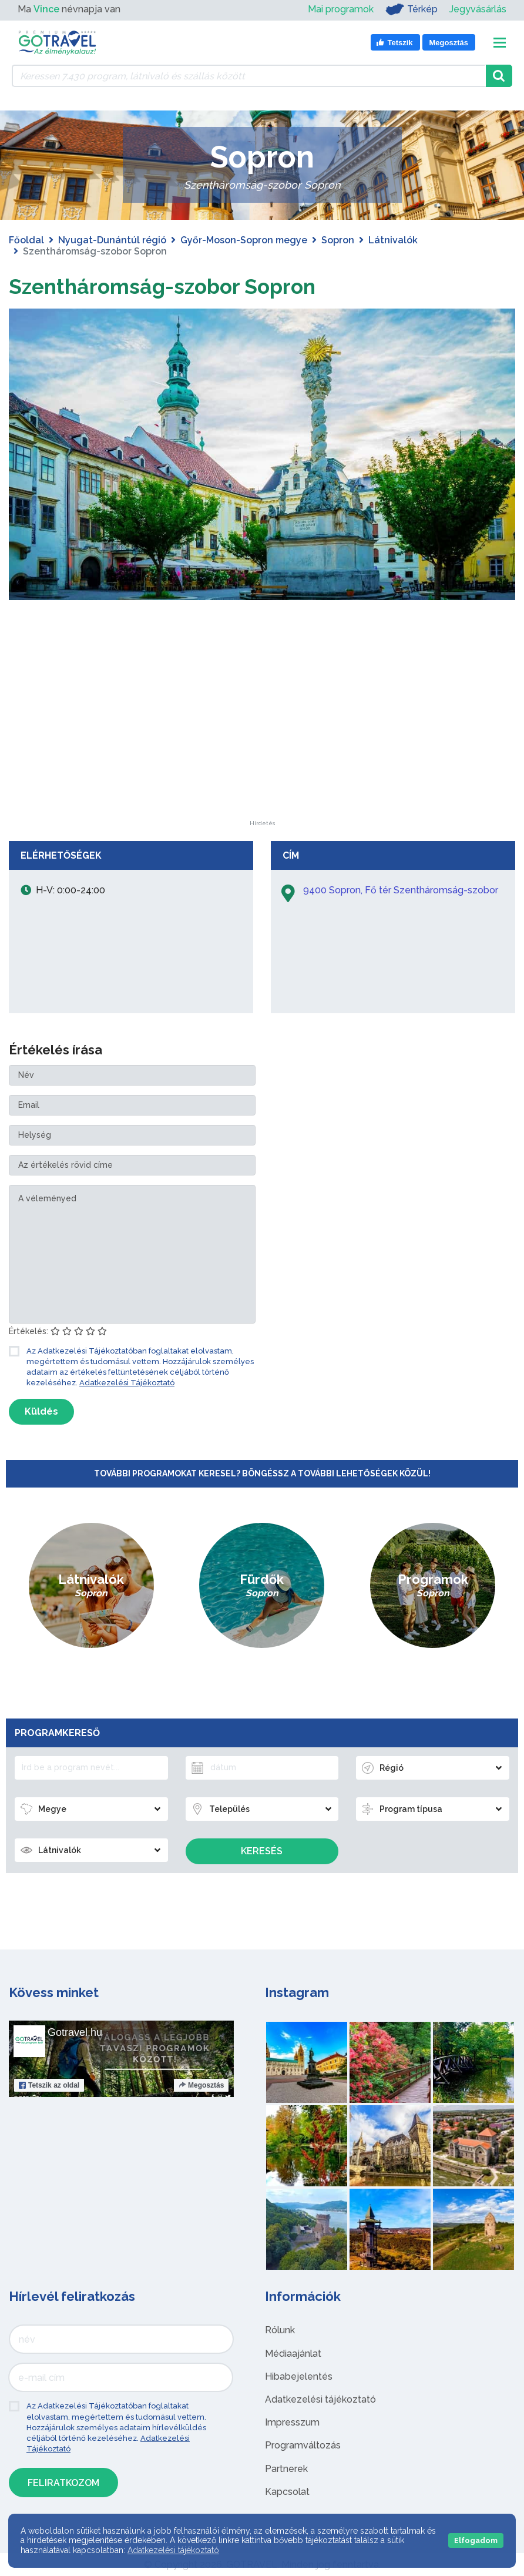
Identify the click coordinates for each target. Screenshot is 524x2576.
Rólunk (280, 2330)
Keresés (262, 1851)
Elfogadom (476, 2540)
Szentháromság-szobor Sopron (181, 285)
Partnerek (286, 2468)
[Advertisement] (262, 747)
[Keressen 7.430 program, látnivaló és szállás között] (249, 76)
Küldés (41, 1411)
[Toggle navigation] (499, 43)
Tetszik (49, 2085)
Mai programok (341, 9)
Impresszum (292, 2422)
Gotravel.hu (75, 2032)
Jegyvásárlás (477, 9)
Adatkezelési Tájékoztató (126, 1382)
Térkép (411, 9)
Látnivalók (393, 240)
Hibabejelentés (298, 2376)
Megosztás (201, 2085)
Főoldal (26, 240)
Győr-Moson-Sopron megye (243, 240)
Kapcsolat (287, 2491)
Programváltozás (303, 2445)
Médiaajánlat (293, 2353)
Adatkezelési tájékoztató (320, 2399)
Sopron (337, 240)
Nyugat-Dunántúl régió (112, 240)
